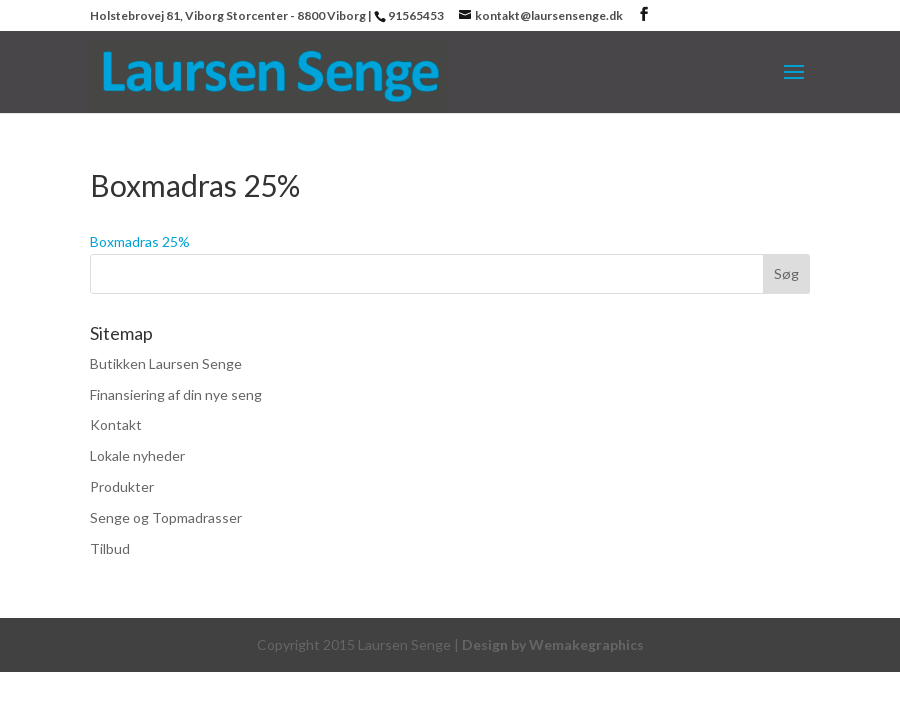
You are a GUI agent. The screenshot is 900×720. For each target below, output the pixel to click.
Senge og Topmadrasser (166, 517)
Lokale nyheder (137, 455)
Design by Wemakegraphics (553, 644)
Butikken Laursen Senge (166, 363)
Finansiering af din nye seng (176, 394)
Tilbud (110, 548)
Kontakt (116, 424)
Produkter (122, 486)
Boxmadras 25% (140, 241)
